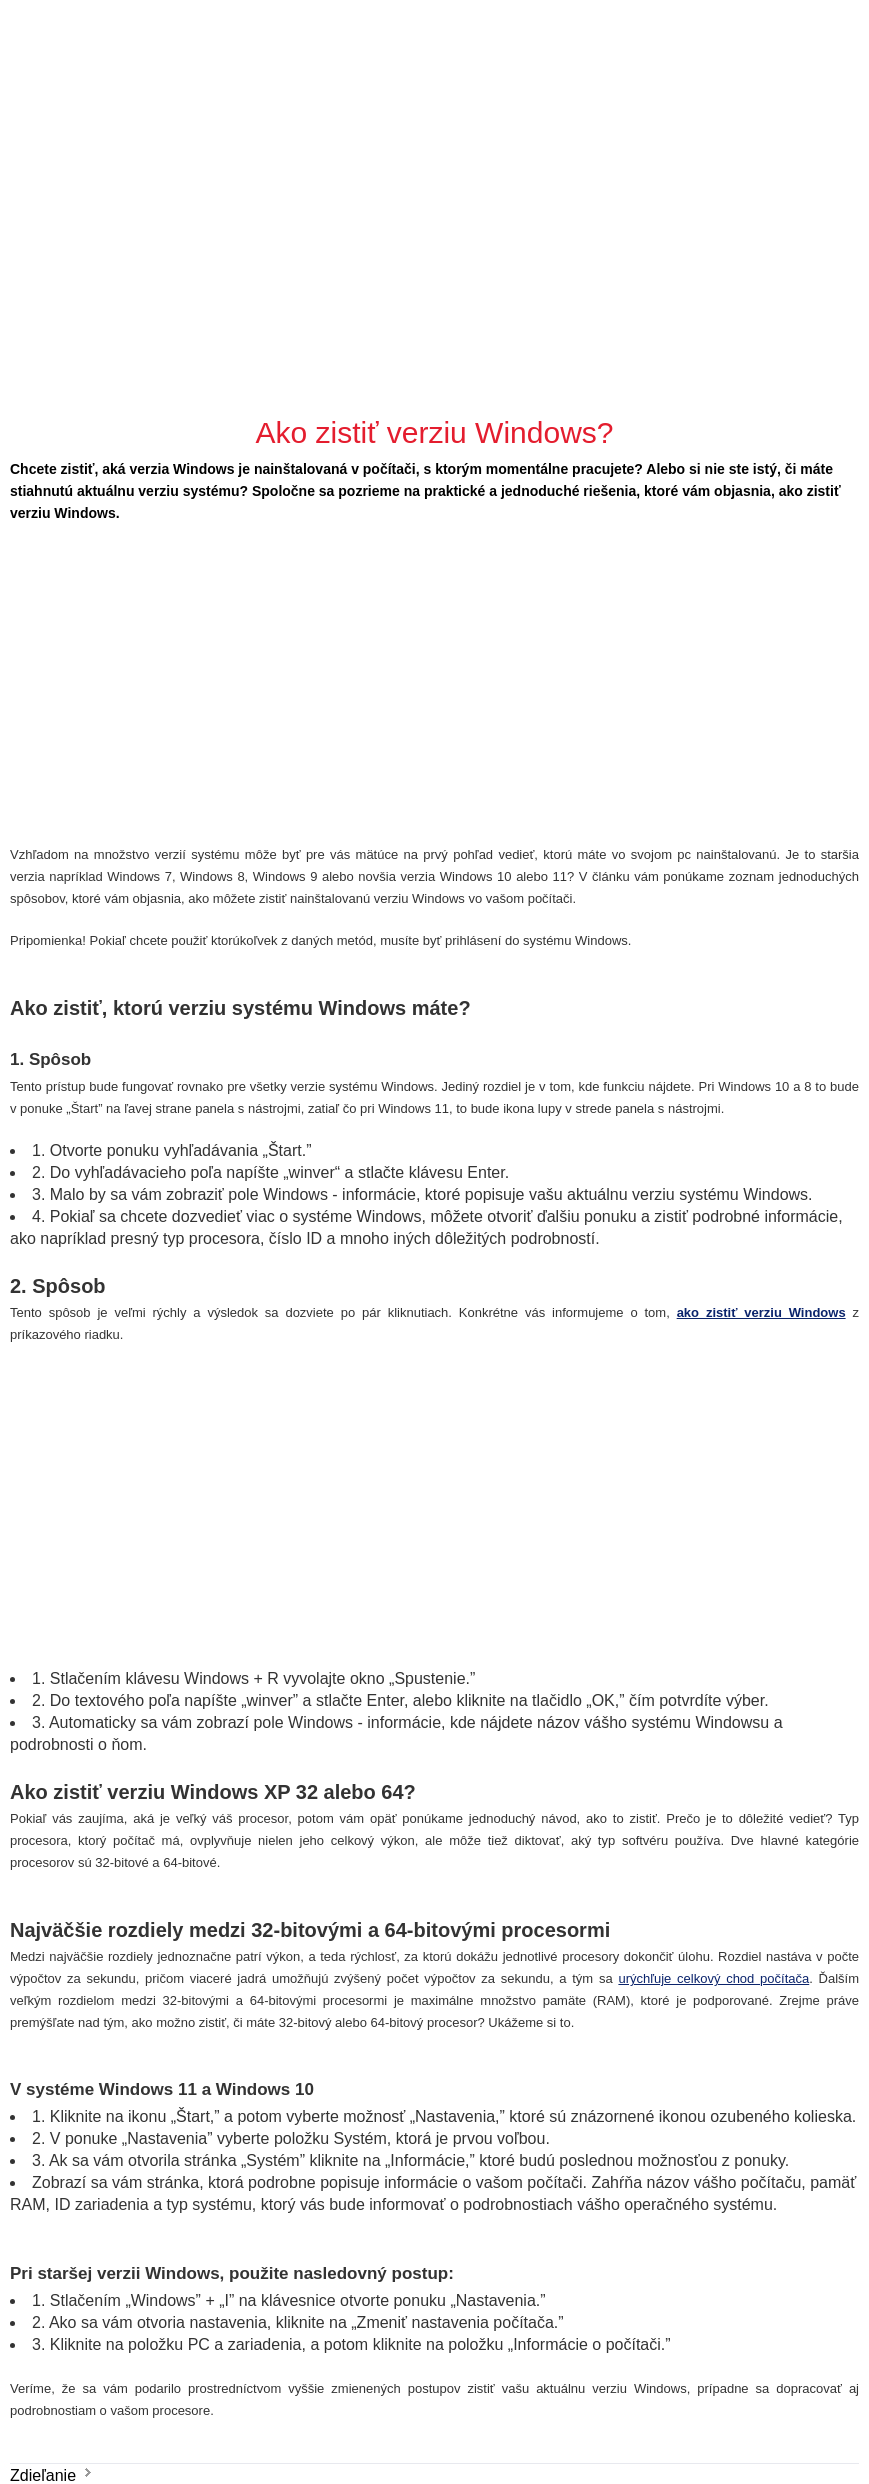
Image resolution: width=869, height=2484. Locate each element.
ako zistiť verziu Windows (761, 1312)
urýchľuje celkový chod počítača (713, 1978)
